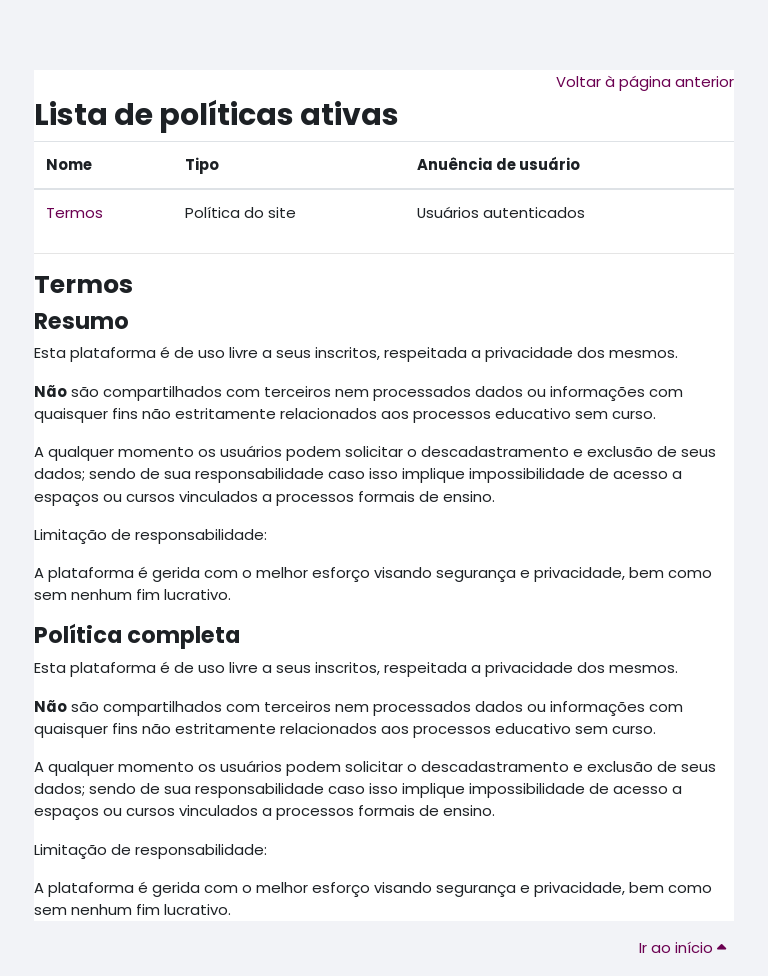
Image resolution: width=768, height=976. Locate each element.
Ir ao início (682, 947)
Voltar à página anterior (645, 81)
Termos (74, 212)
